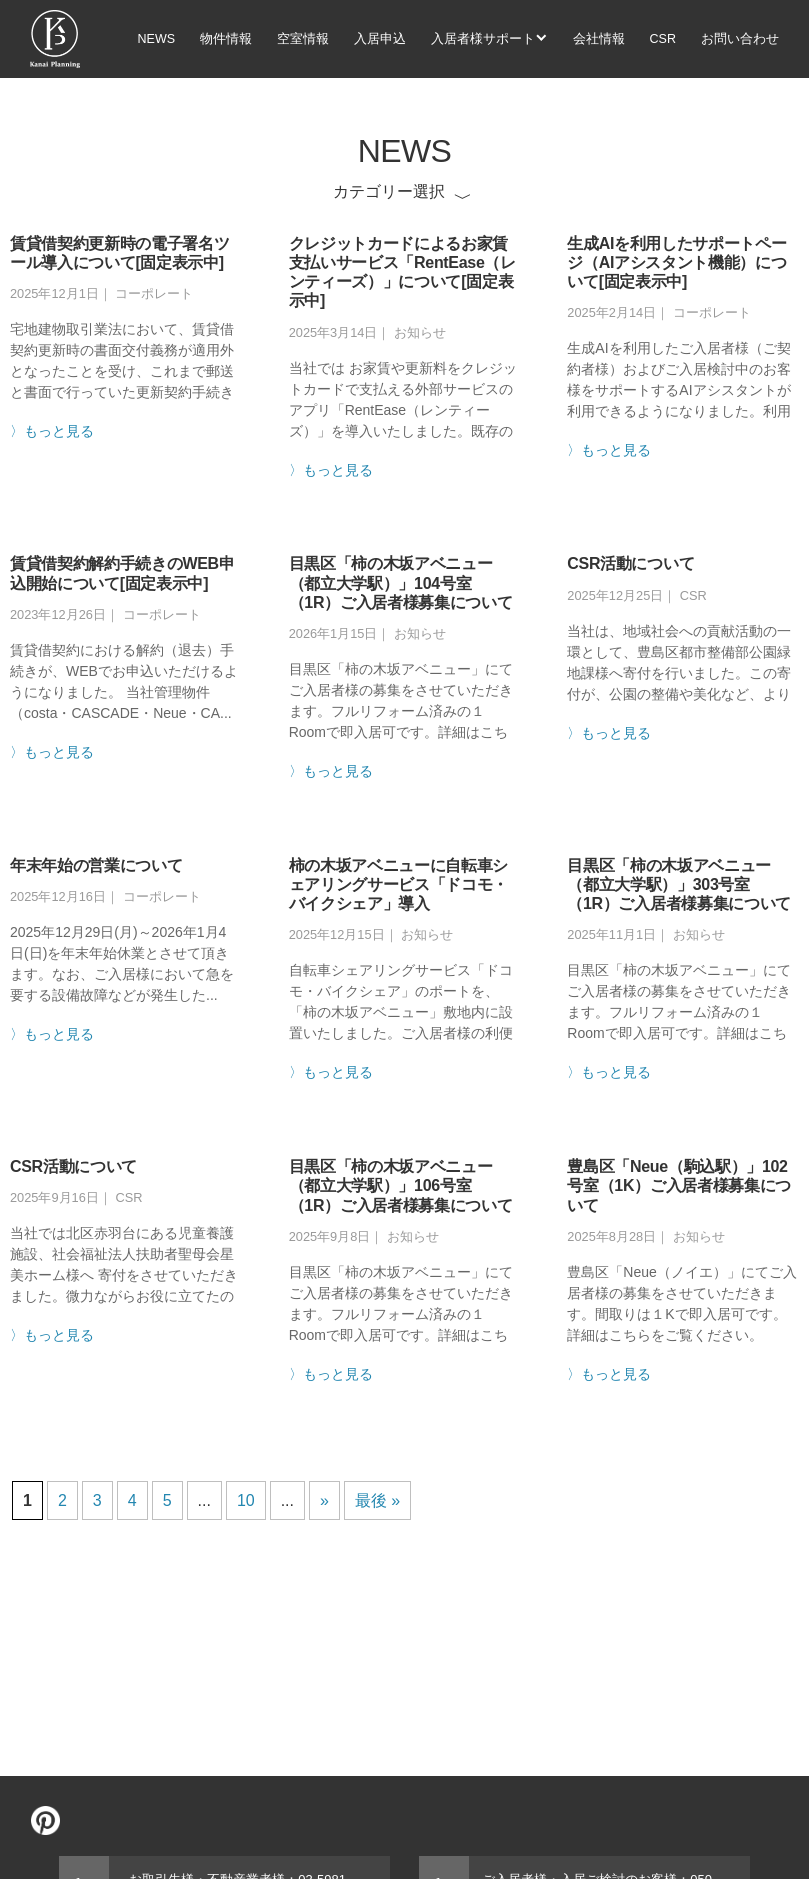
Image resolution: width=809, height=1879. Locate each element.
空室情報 (303, 39)
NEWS (157, 39)
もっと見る (59, 431)
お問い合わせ (740, 39)
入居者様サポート (483, 39)
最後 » (377, 1500)
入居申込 (380, 39)
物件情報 (226, 39)
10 (246, 1500)
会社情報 (599, 39)
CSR (663, 39)
